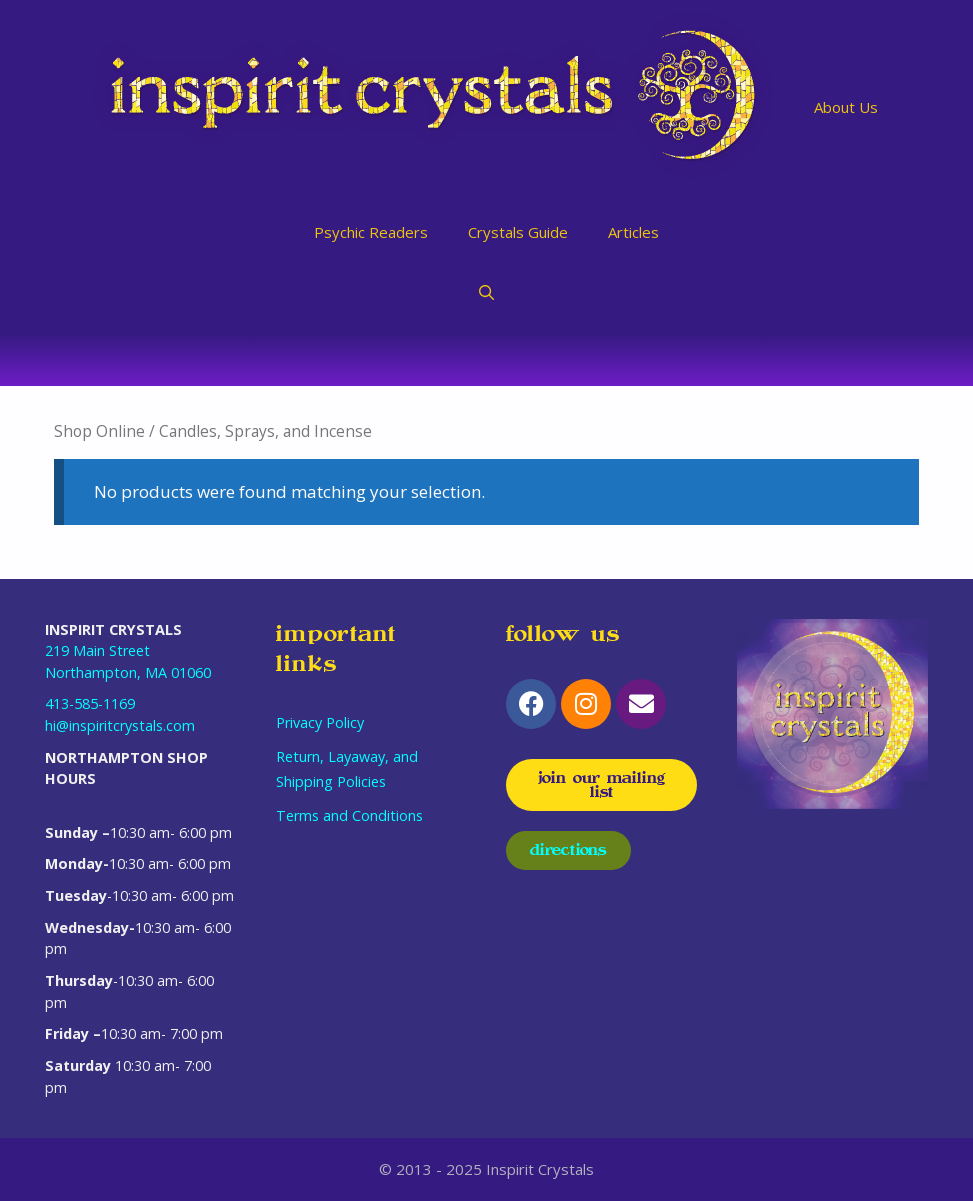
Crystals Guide (518, 232)
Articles (633, 232)
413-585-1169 (90, 703)
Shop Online (99, 431)
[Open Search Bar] (486, 292)
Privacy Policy (320, 722)
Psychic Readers (371, 232)
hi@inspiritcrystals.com (120, 725)
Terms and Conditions (349, 815)
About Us (846, 107)
